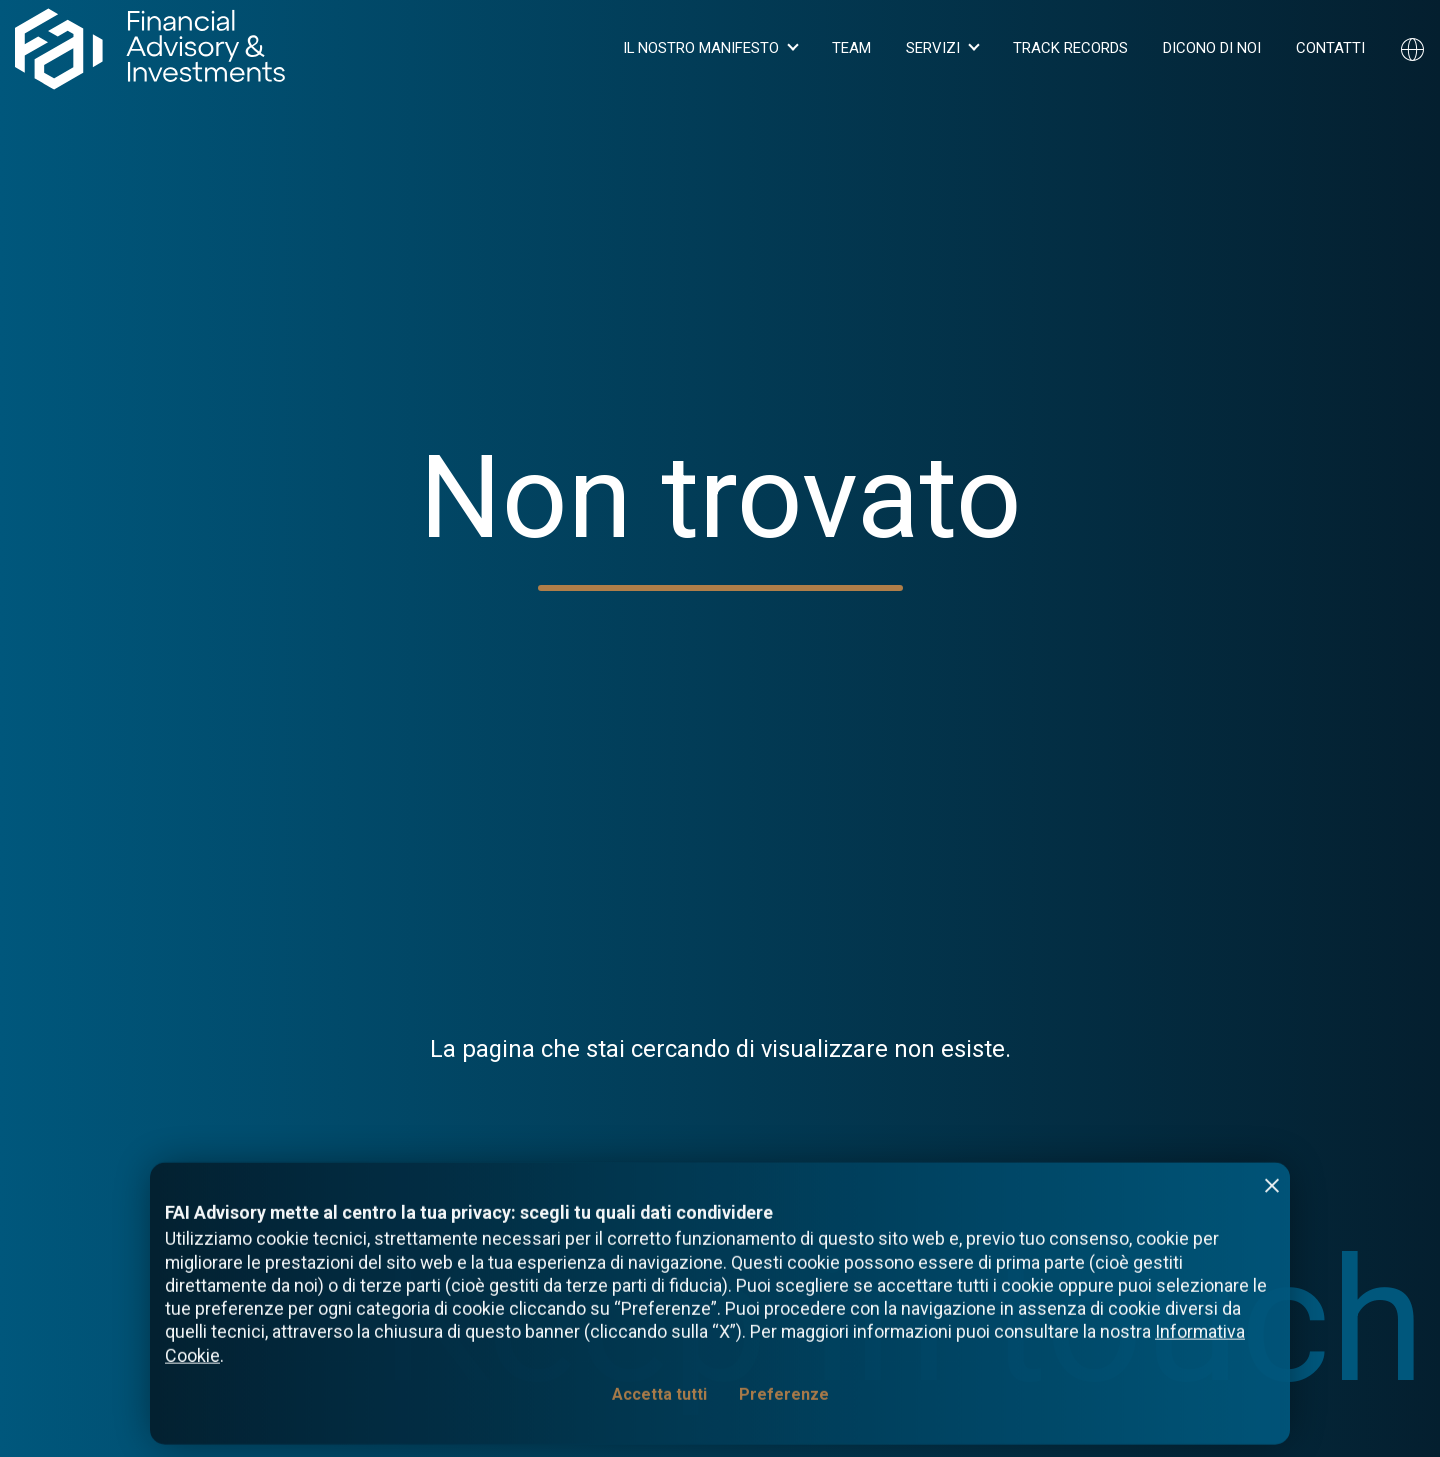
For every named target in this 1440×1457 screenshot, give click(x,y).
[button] (710, 49)
